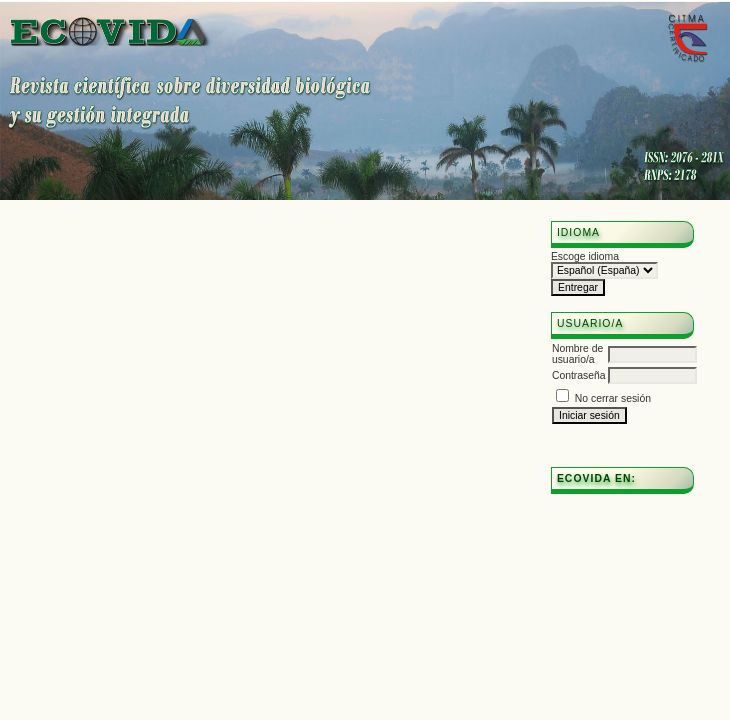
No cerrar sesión (613, 398)
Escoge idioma (585, 256)
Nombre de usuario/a (577, 354)
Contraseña (579, 375)
